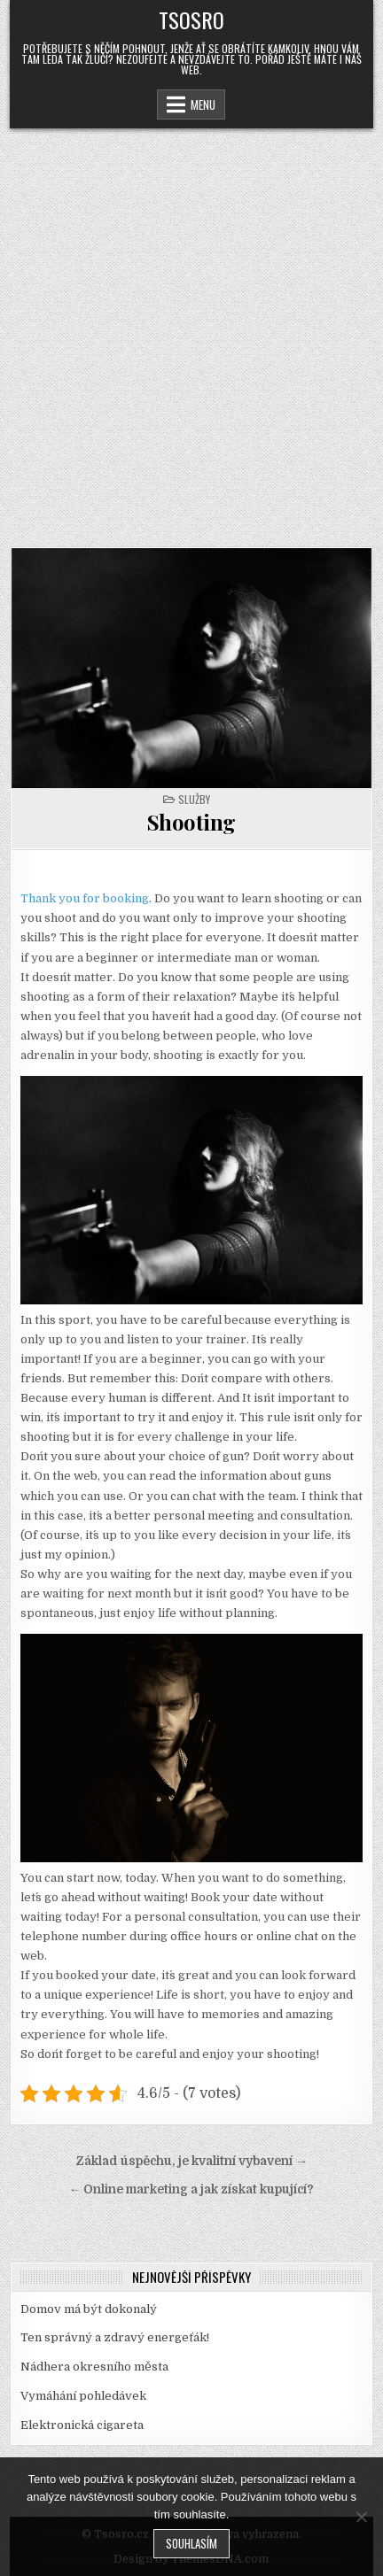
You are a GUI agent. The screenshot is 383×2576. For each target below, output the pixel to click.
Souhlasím (191, 2543)
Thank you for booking (84, 898)
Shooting (191, 822)
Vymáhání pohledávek (83, 2395)
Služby (194, 799)
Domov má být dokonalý (88, 2309)
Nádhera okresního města (94, 2366)
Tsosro (191, 19)
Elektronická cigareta (82, 2425)
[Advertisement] (191, 328)
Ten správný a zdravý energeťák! (114, 2337)
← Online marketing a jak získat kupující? (192, 2189)
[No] (361, 2517)
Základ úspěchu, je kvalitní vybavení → (191, 2161)
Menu (203, 104)
